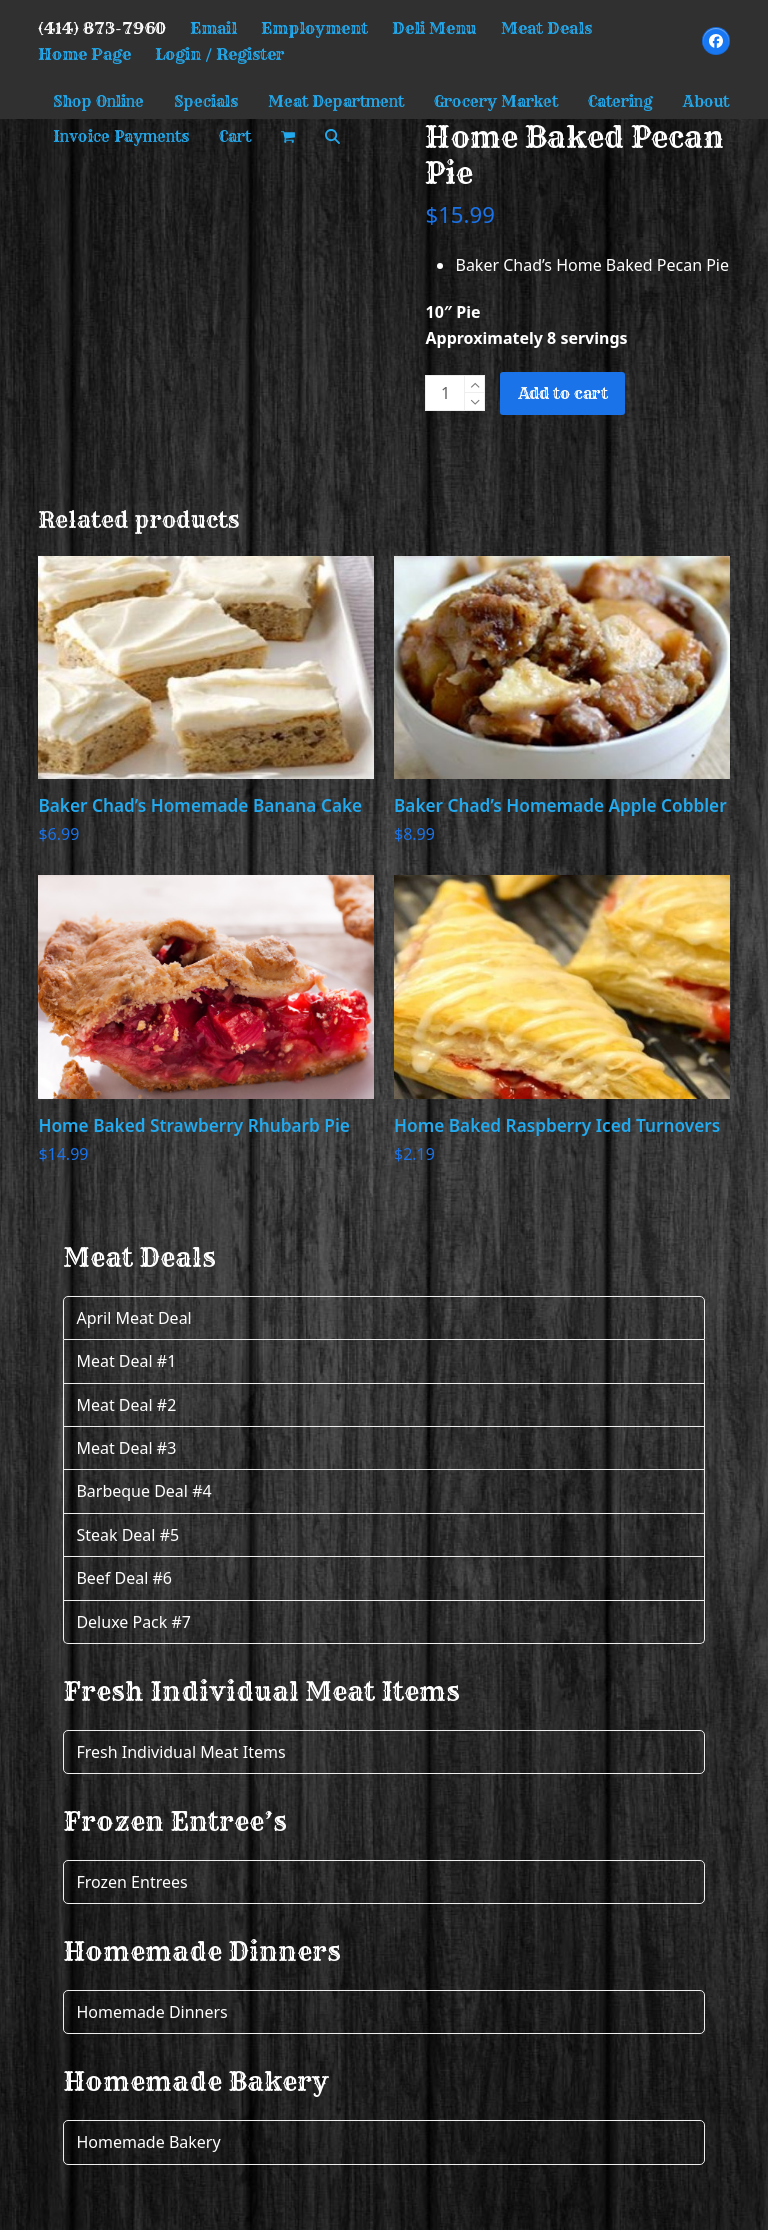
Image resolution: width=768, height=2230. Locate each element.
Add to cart (563, 393)
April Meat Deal (133, 1318)
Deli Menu (434, 28)
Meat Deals (546, 28)
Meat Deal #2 (126, 1405)
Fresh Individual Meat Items (180, 1752)
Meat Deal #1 (126, 1361)
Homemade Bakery (148, 2142)
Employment (314, 28)
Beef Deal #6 (124, 1578)
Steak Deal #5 (127, 1535)
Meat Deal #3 (126, 1448)
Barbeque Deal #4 (143, 1491)
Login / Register (220, 54)
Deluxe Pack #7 (133, 1622)
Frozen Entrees (131, 1882)
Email (213, 28)
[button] (288, 136)
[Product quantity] (445, 393)
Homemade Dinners (151, 2012)
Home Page (84, 54)
